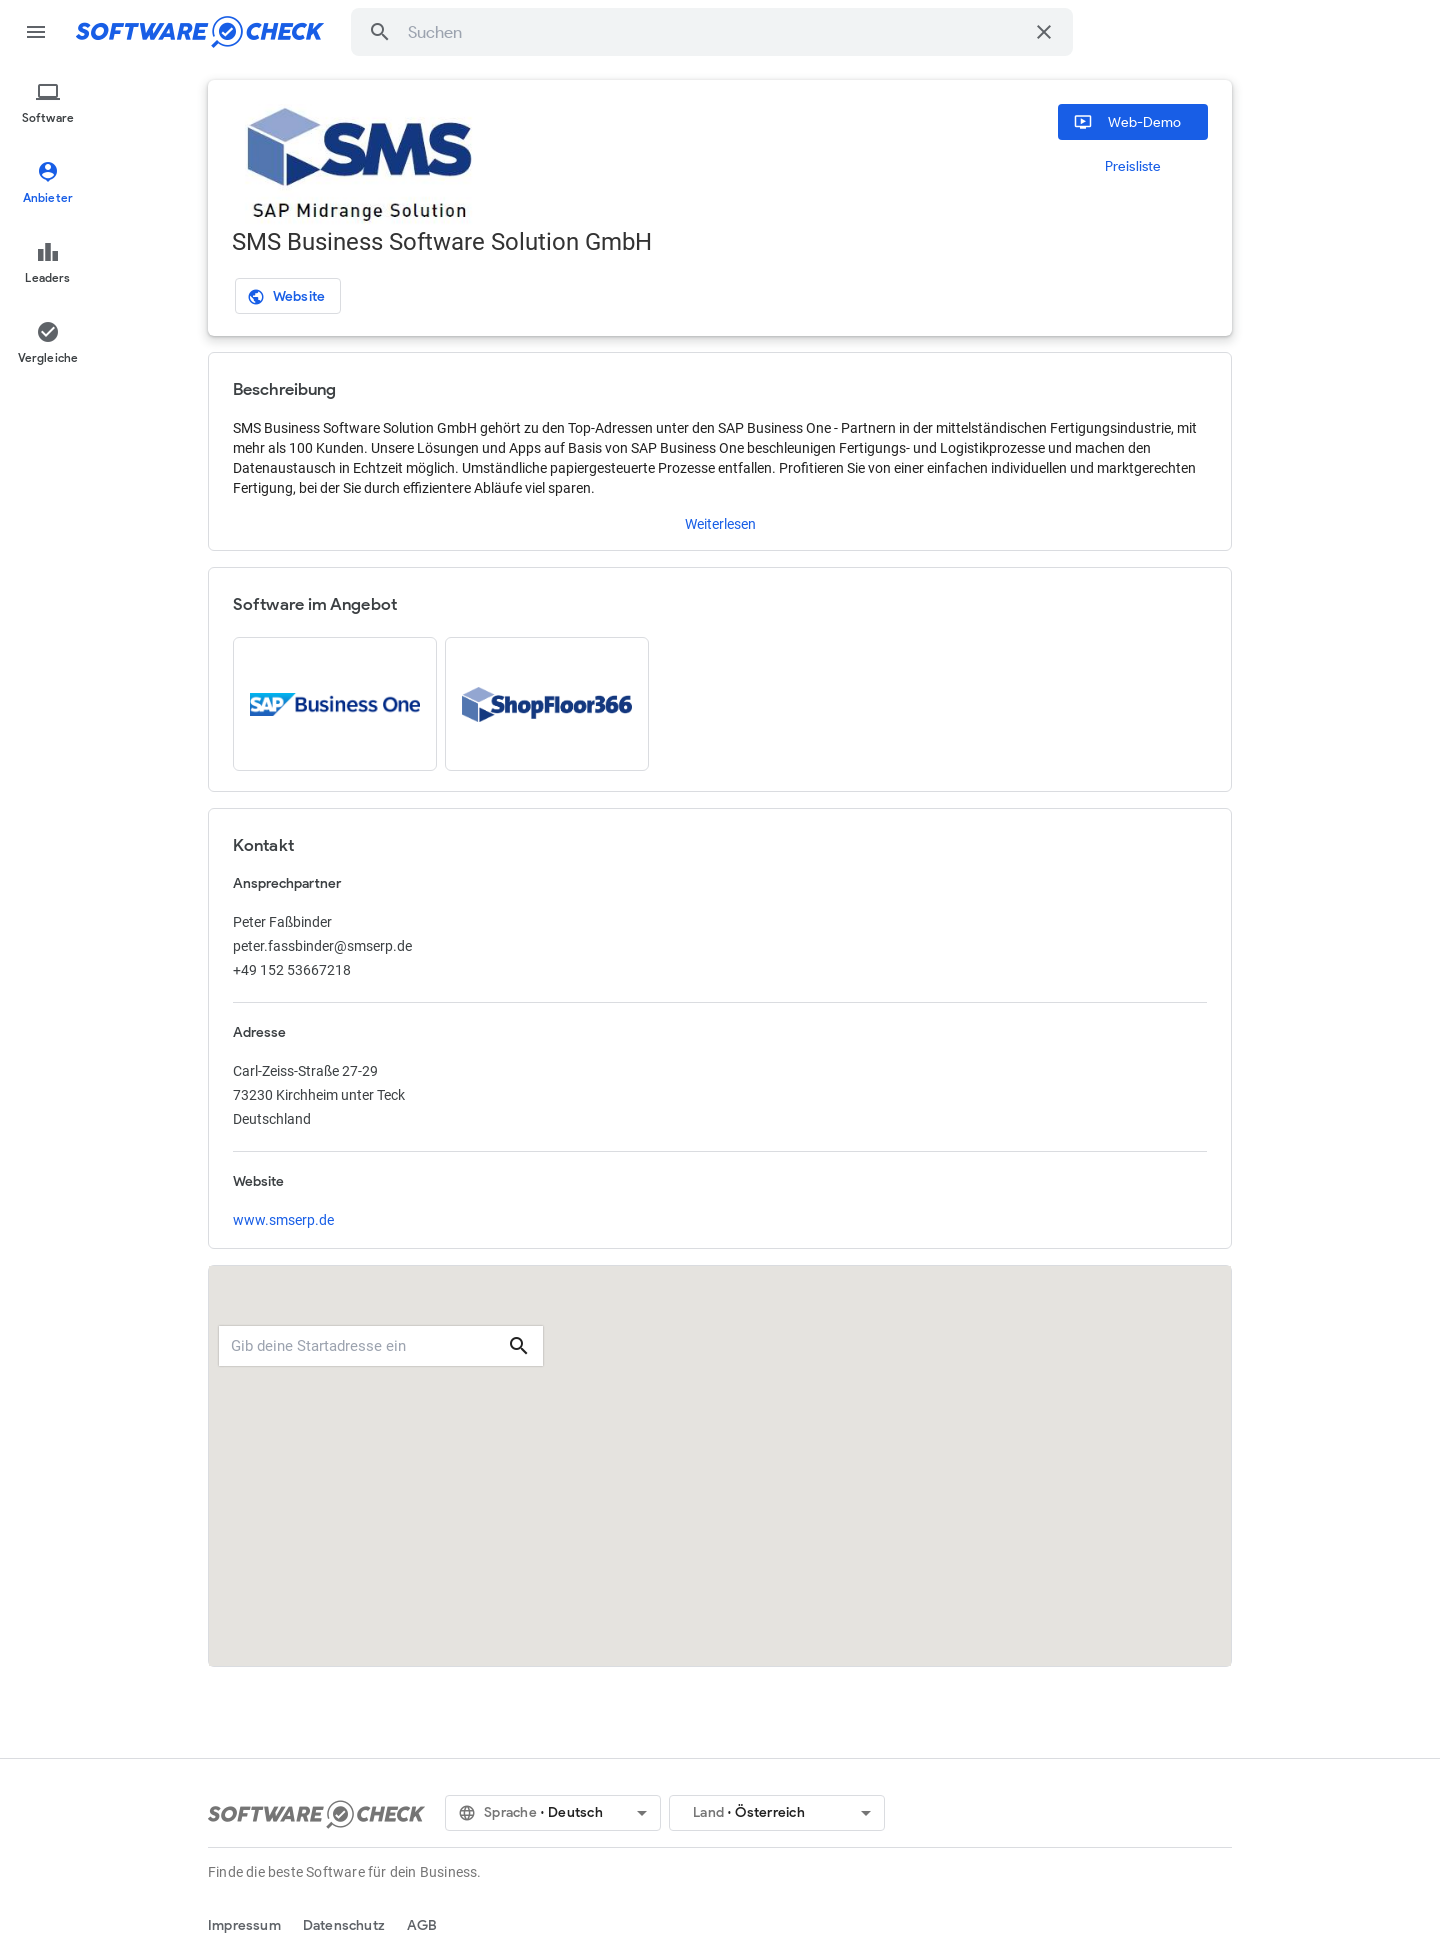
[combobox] (715, 32)
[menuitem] (48, 104)
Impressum (244, 1925)
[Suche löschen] (1044, 32)
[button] (380, 32)
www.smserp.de (283, 1220)
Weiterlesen (720, 524)
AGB (422, 1925)
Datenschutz (344, 1925)
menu (36, 32)
